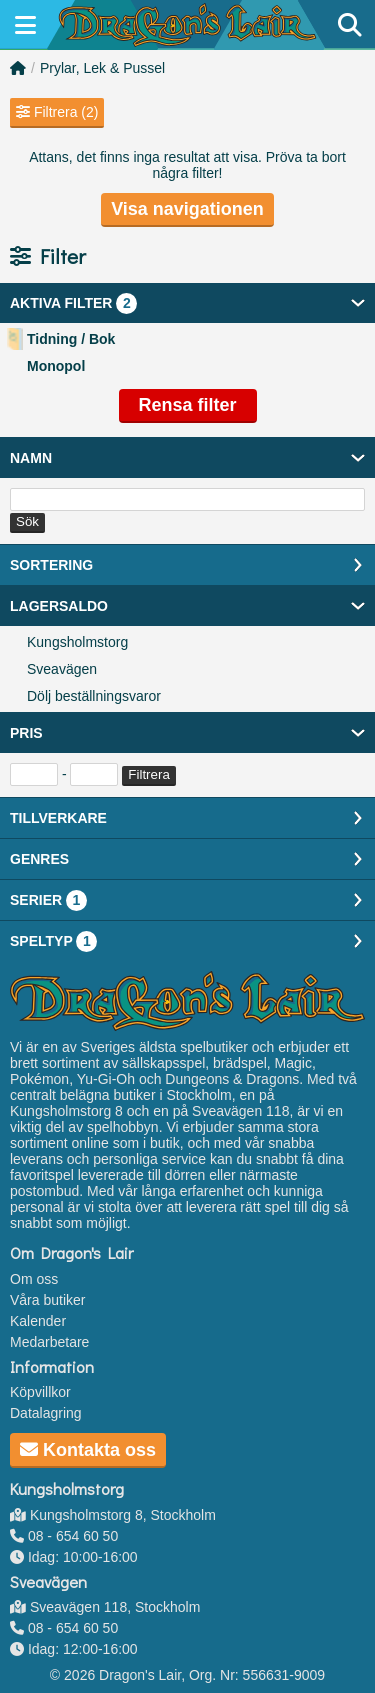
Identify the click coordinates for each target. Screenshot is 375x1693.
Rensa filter (187, 405)
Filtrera (148, 774)
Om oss (34, 1279)
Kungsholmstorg (77, 642)
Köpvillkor (40, 1392)
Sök (27, 521)
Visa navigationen (187, 209)
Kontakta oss (88, 1450)
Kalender (38, 1321)
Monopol (56, 366)
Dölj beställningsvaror (94, 696)
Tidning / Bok (71, 339)
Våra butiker (47, 1300)
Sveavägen (62, 669)
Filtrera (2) (57, 112)
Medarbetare (49, 1342)
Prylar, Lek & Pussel (102, 68)
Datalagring (46, 1413)
